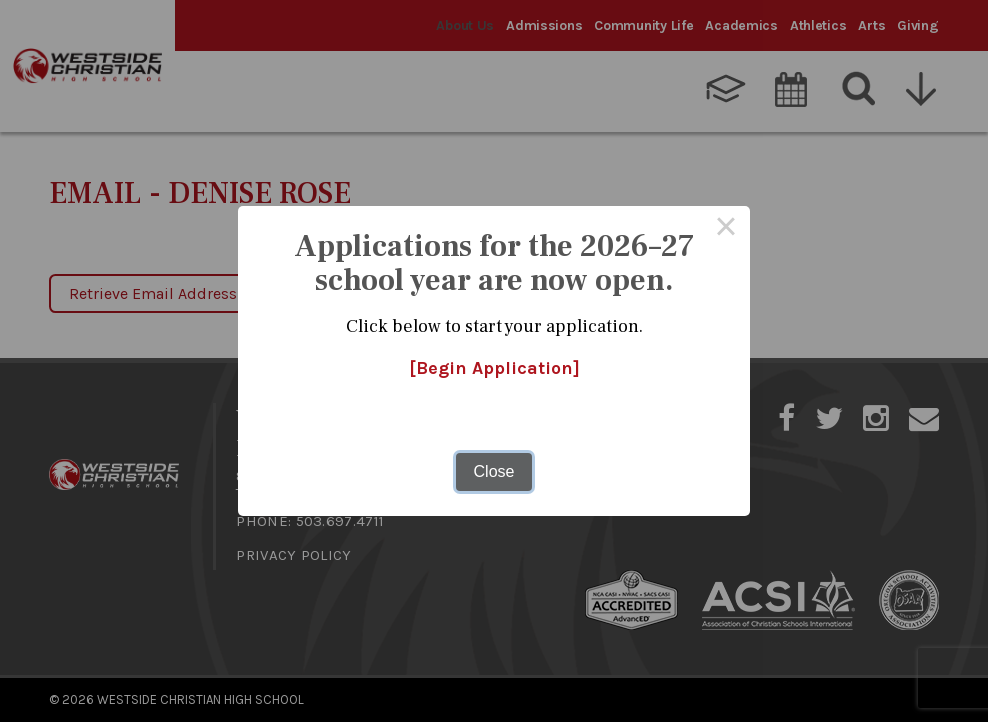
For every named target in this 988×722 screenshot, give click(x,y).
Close (494, 471)
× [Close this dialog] (726, 230)
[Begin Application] (494, 368)
